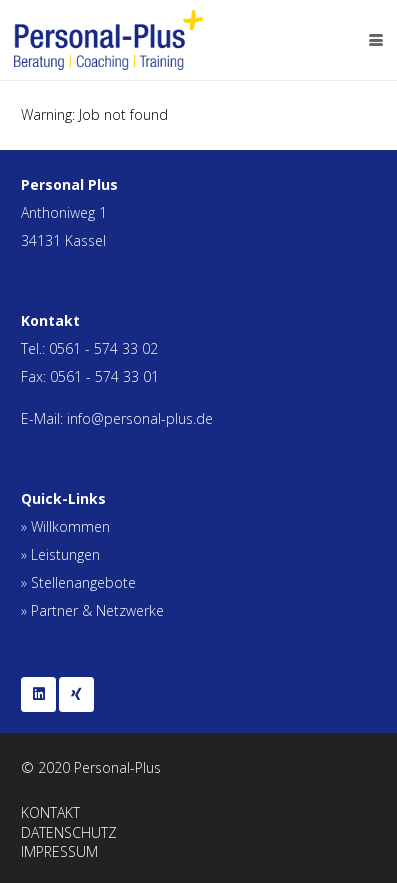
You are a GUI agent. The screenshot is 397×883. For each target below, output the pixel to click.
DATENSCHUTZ (69, 832)
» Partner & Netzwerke (92, 610)
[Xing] (76, 694)
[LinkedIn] (38, 694)
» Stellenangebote (78, 582)
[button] (376, 40)
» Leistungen (60, 554)
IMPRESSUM (59, 851)
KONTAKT (50, 812)
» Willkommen (65, 526)
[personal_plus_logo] (109, 40)
